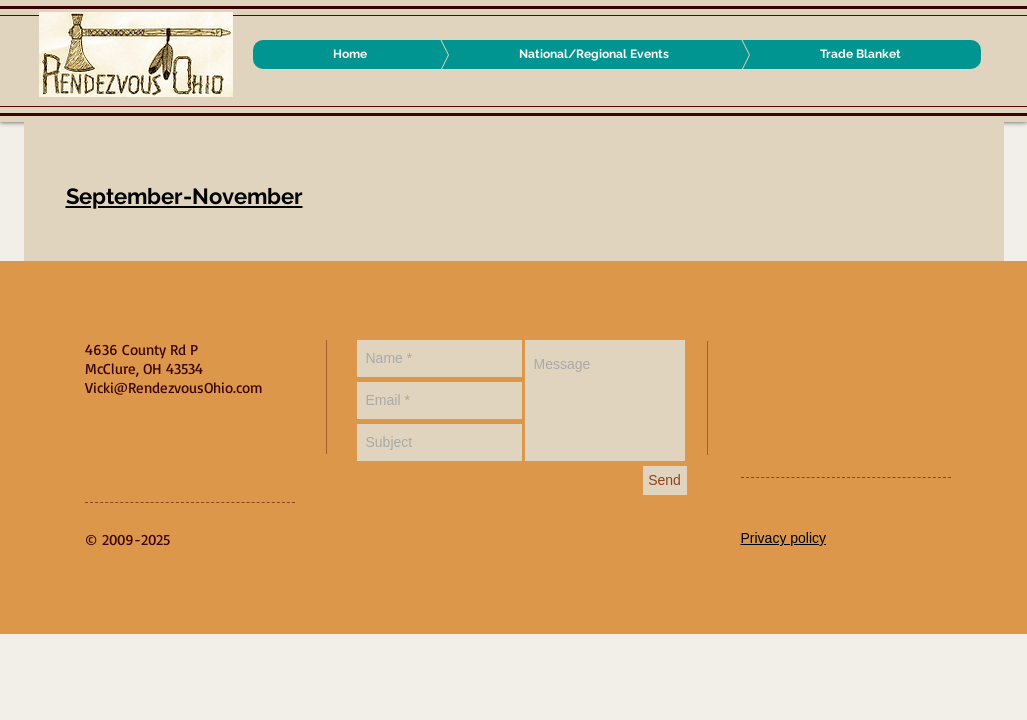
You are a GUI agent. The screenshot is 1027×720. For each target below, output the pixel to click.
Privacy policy (784, 538)
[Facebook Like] (866, 360)
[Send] (665, 480)
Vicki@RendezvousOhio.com (174, 387)
